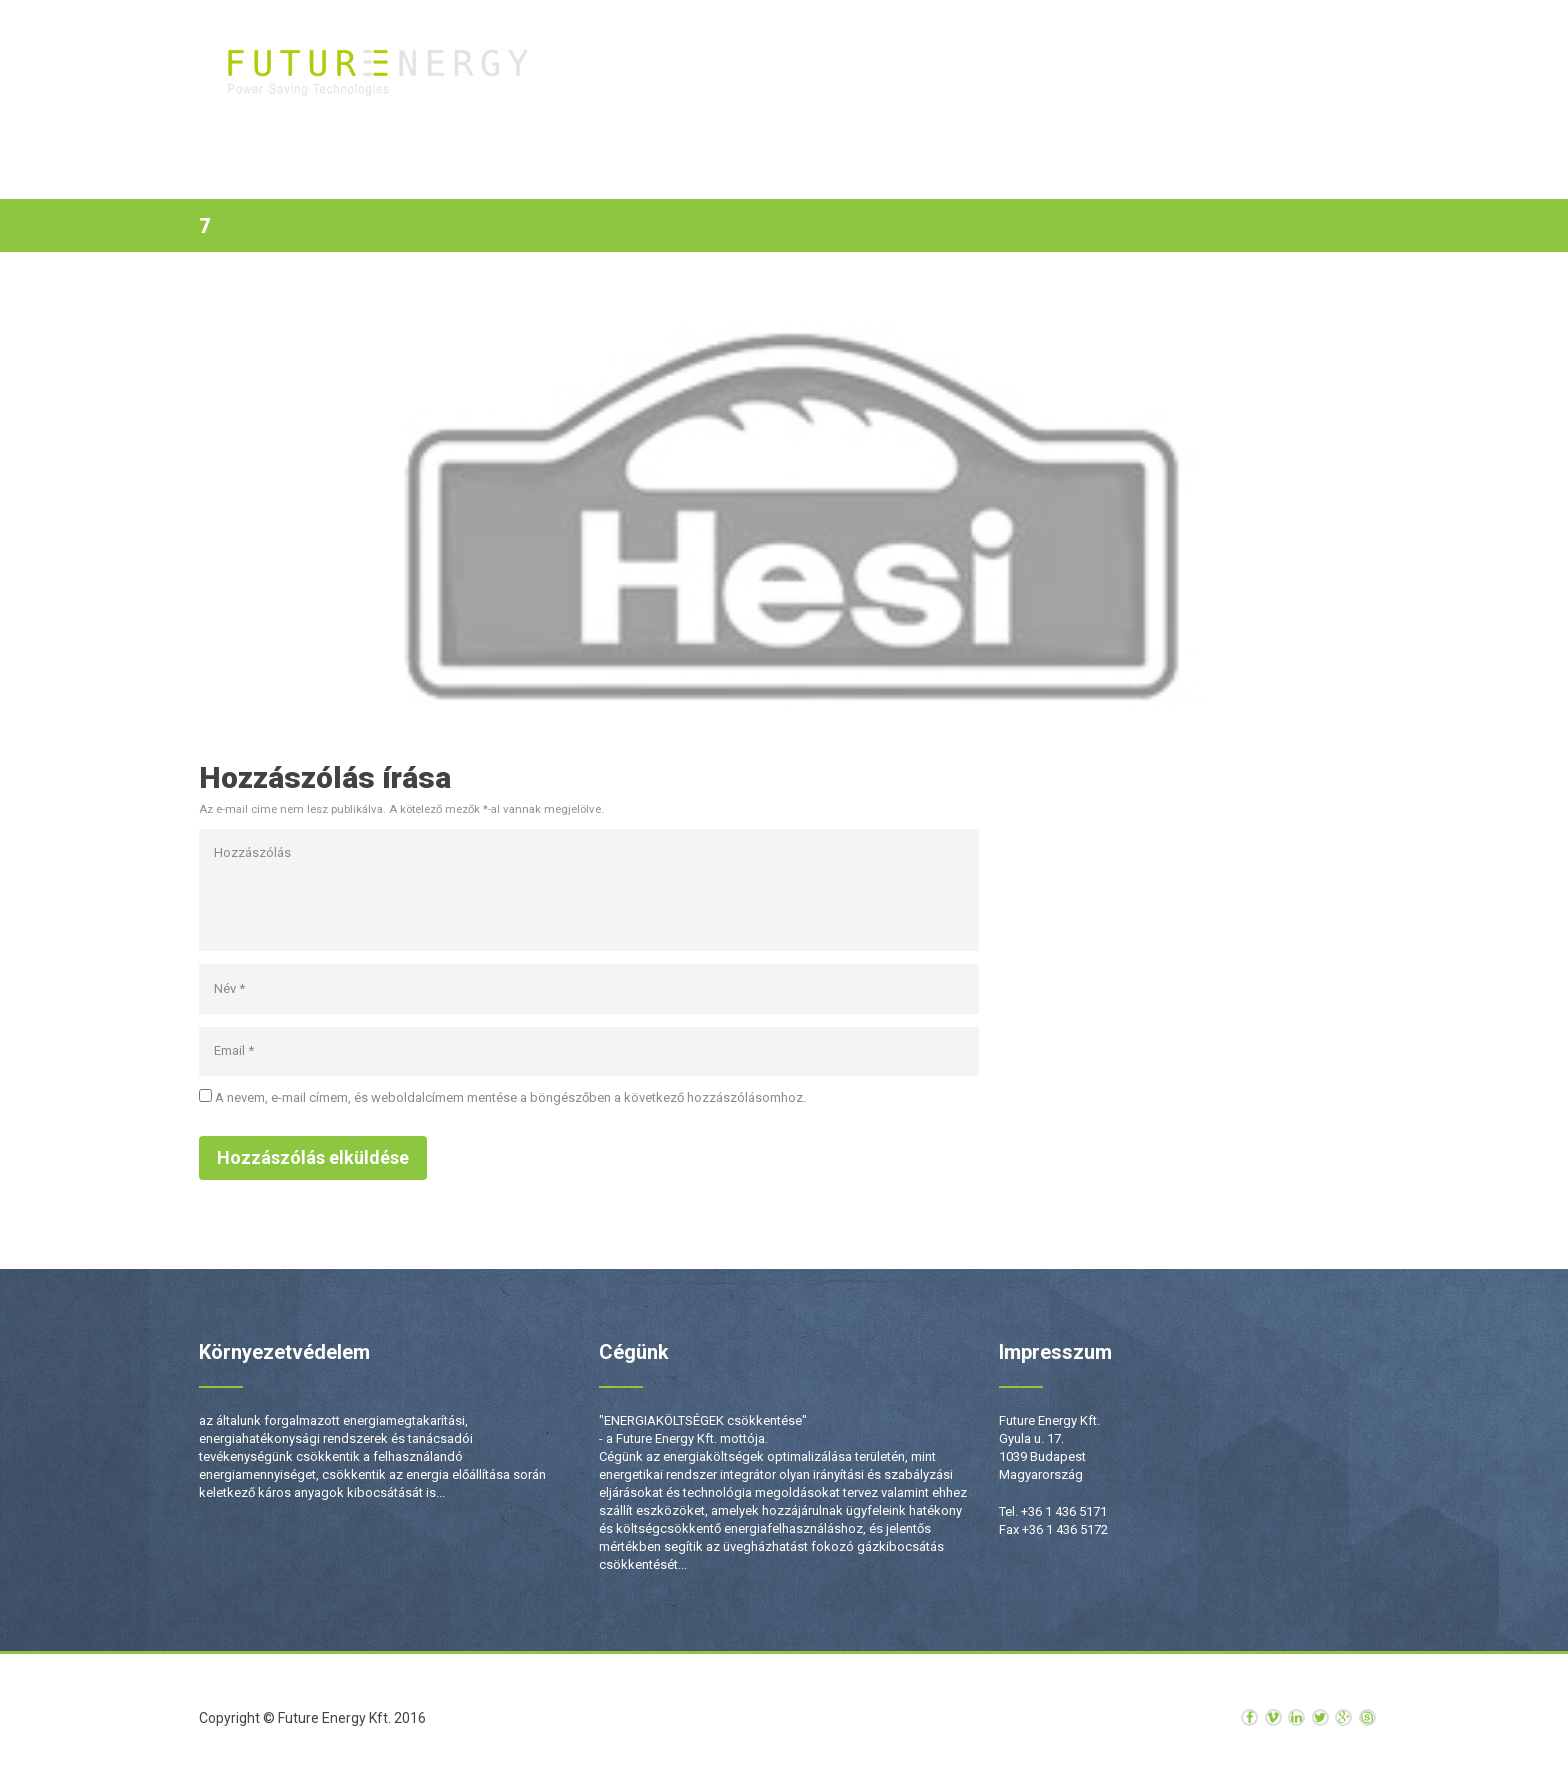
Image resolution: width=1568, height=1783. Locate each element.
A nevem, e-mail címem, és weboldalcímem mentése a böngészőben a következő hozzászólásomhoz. (510, 1097)
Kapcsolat (1277, 70)
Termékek (862, 70)
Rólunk (1102, 70)
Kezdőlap (761, 70)
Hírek (1184, 70)
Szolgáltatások (986, 70)
